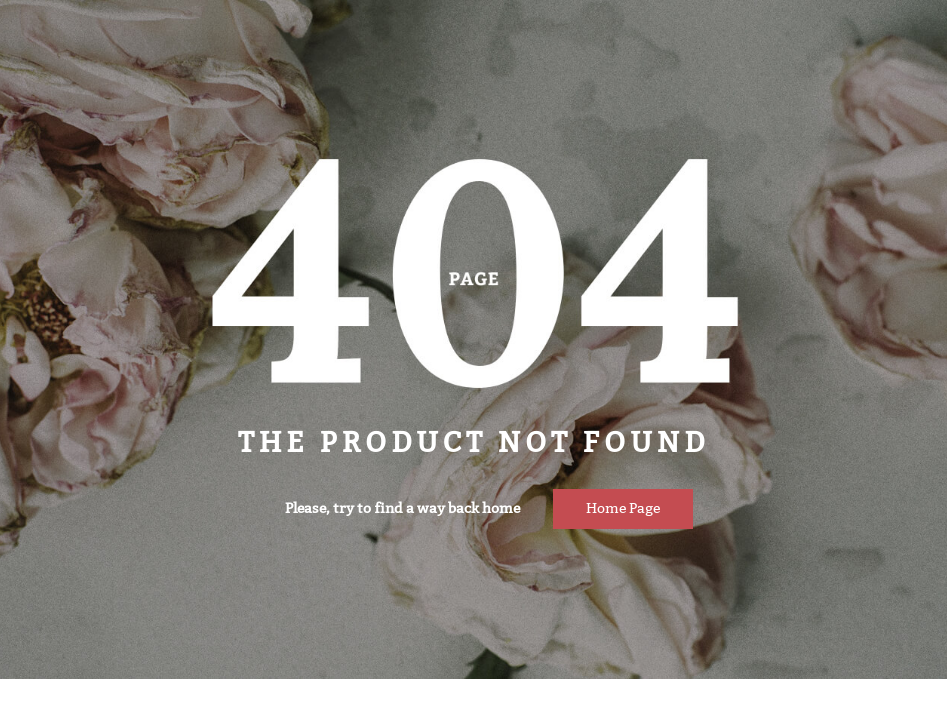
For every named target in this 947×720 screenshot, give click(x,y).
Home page (623, 508)
